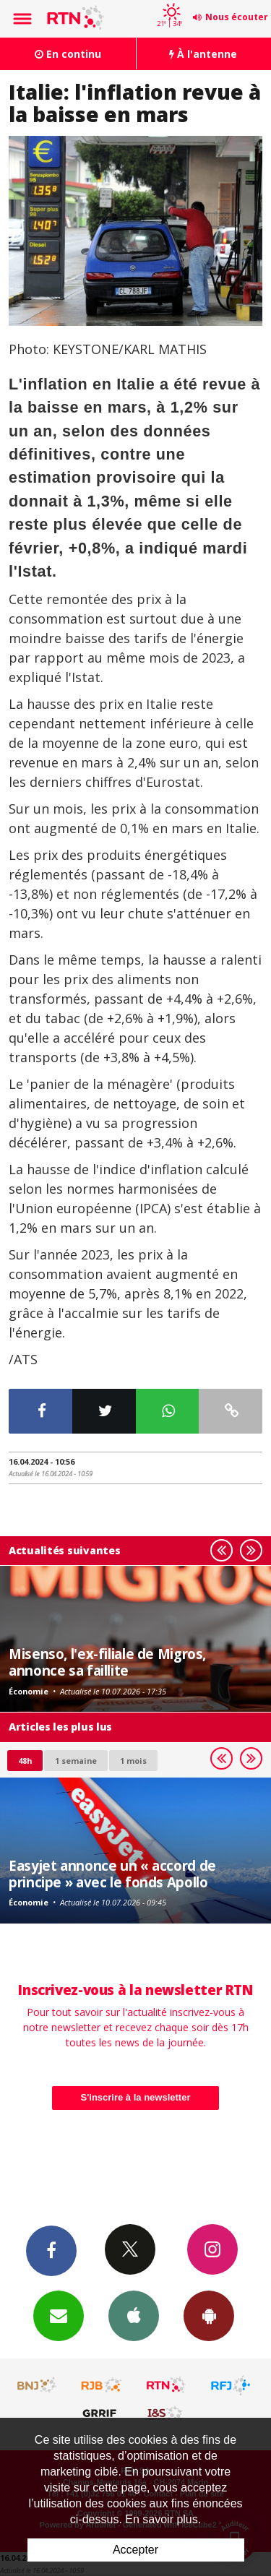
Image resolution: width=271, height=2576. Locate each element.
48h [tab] (25, 1760)
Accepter (135, 2549)
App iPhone (133, 2315)
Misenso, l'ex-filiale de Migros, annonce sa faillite (107, 1662)
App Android (209, 2315)
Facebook (51, 2250)
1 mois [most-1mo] (133, 1760)
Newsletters (58, 2315)
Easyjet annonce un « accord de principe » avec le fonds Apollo (112, 1873)
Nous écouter (236, 17)
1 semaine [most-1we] (76, 1760)
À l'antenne (203, 54)
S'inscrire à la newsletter (136, 2097)
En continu (68, 54)
